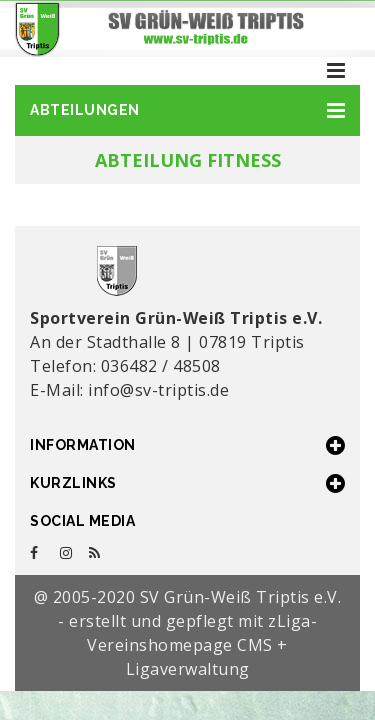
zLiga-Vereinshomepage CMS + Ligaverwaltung (202, 645)
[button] (187, 110)
